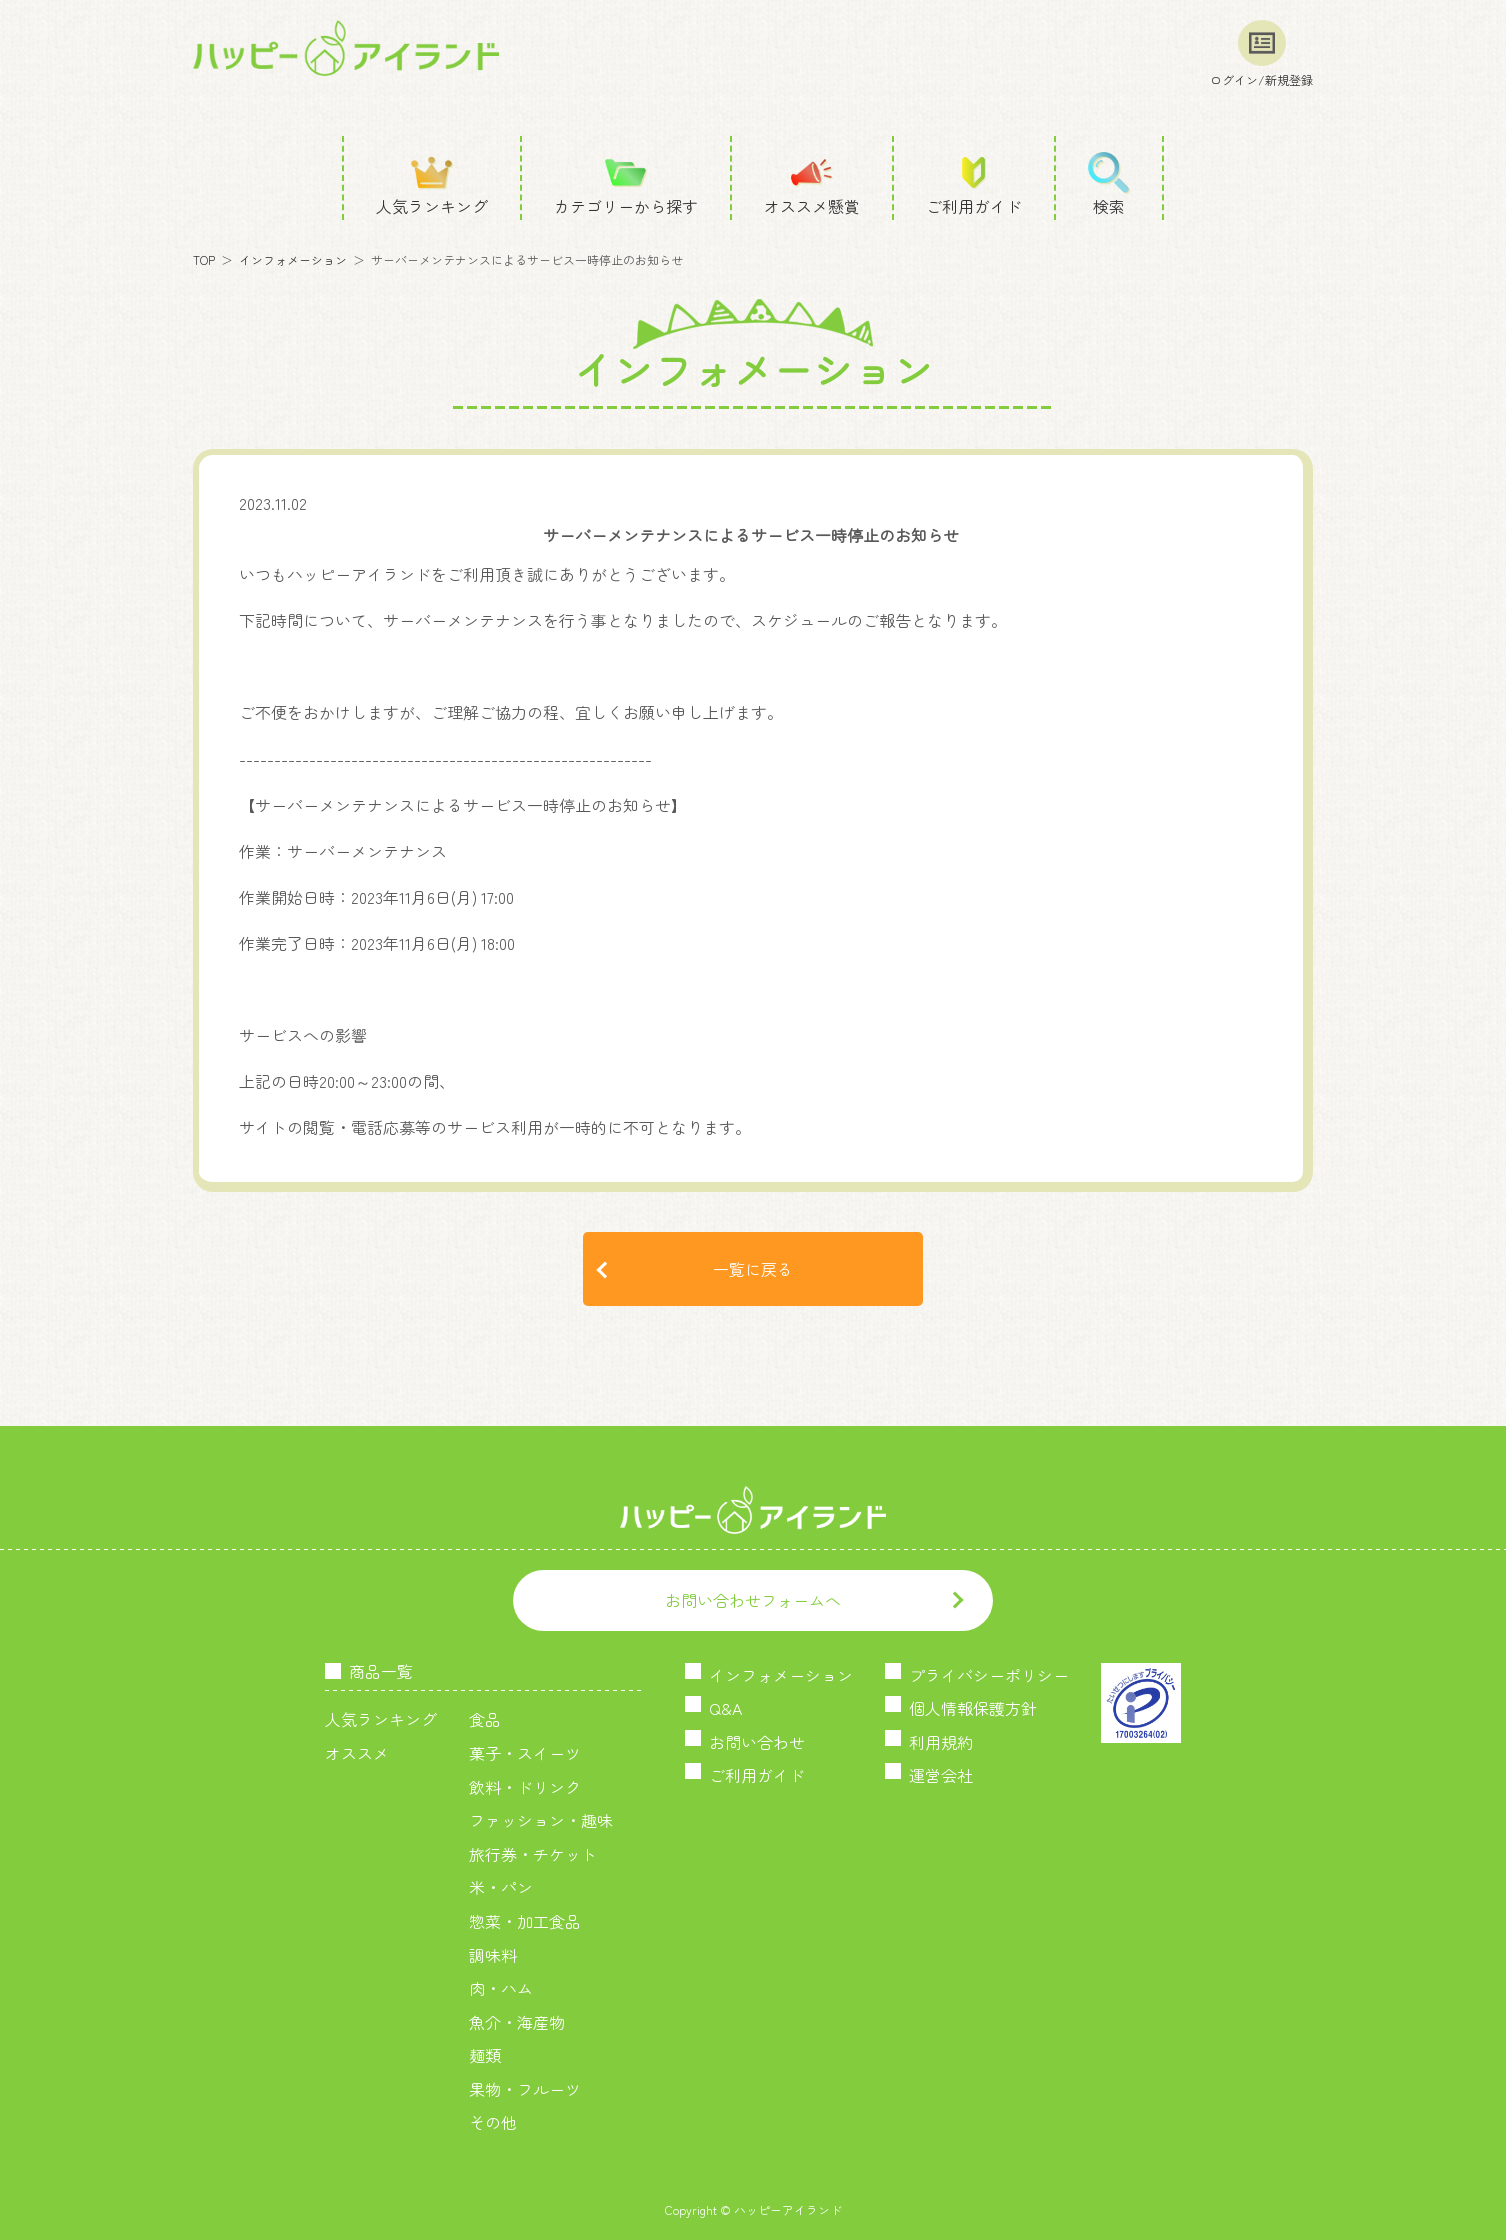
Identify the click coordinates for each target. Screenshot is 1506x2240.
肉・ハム (501, 1988)
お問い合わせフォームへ (753, 1600)
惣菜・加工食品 (525, 1921)
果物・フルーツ (525, 2089)
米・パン (501, 1887)
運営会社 (941, 1775)
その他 (493, 2122)
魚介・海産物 (517, 2022)
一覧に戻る (753, 1269)
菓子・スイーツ (525, 1753)
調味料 (493, 1955)
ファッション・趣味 (541, 1820)
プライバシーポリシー (989, 1675)
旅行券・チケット (533, 1854)
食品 (485, 1719)
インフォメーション (293, 259)
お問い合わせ (757, 1742)
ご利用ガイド (757, 1775)
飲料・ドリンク (525, 1787)
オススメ (357, 1753)
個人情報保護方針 (973, 1708)
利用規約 (941, 1742)
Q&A (725, 1708)
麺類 (485, 2055)
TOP (204, 259)
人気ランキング (381, 1719)
